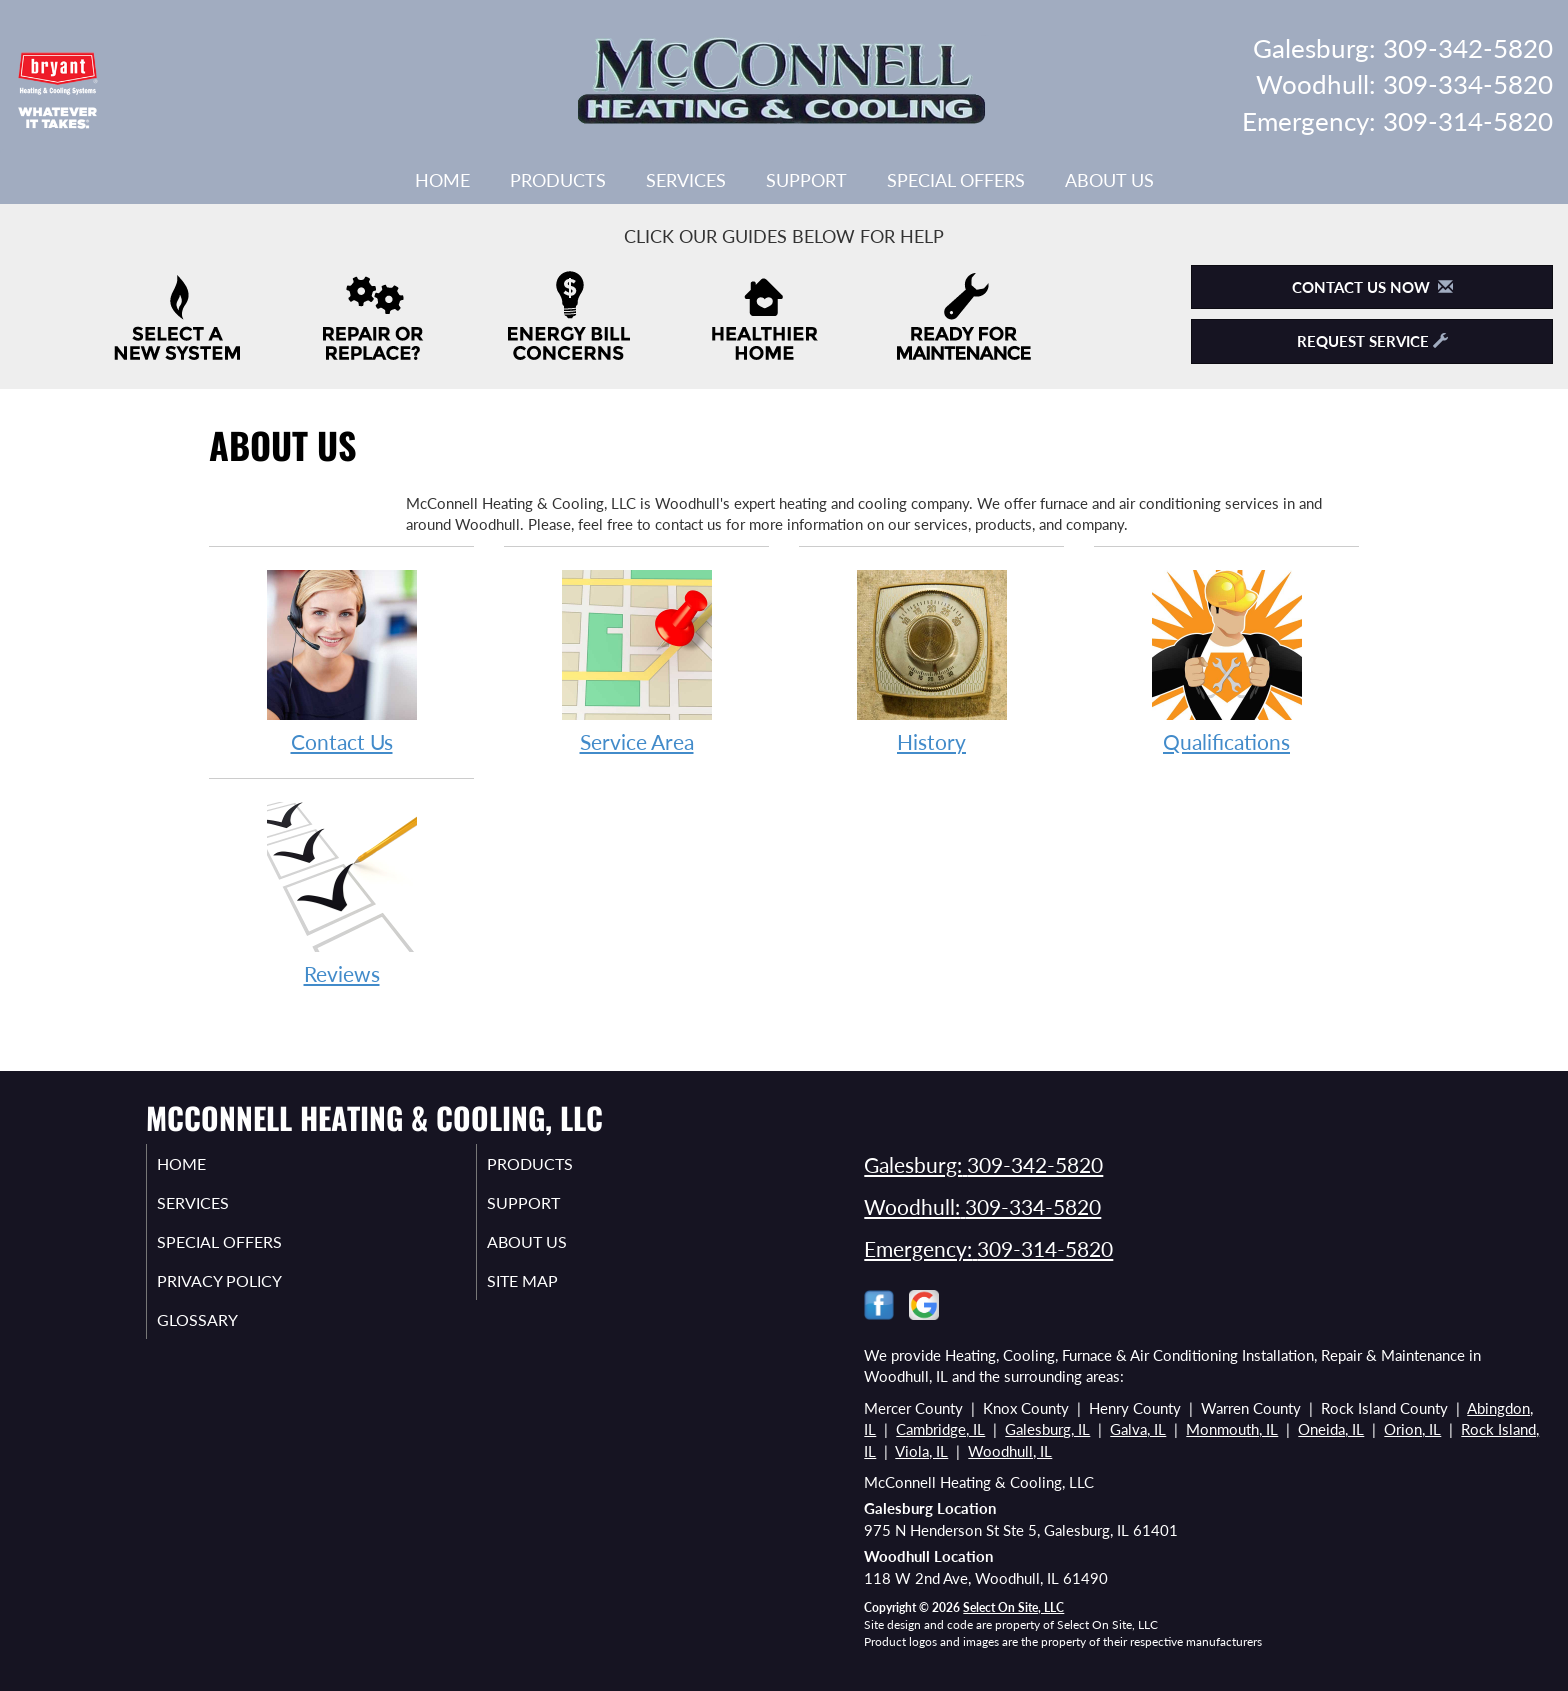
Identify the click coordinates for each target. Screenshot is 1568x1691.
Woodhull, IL (1010, 1451)
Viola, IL (921, 1451)
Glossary (221, 1333)
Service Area (636, 660)
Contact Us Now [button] (1372, 287)
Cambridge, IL (940, 1429)
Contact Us (341, 660)
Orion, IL (1412, 1429)
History (931, 660)
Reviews (341, 892)
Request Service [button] (1372, 341)
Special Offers (956, 180)
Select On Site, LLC (1013, 1607)
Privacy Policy (246, 1291)
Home (442, 180)
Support (806, 180)
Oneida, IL (1331, 1429)
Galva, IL (1138, 1429)
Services (686, 180)
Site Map (547, 1291)
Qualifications (1226, 660)
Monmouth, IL (1232, 1429)
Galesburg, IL (1047, 1429)
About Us (1109, 180)
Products (558, 180)
